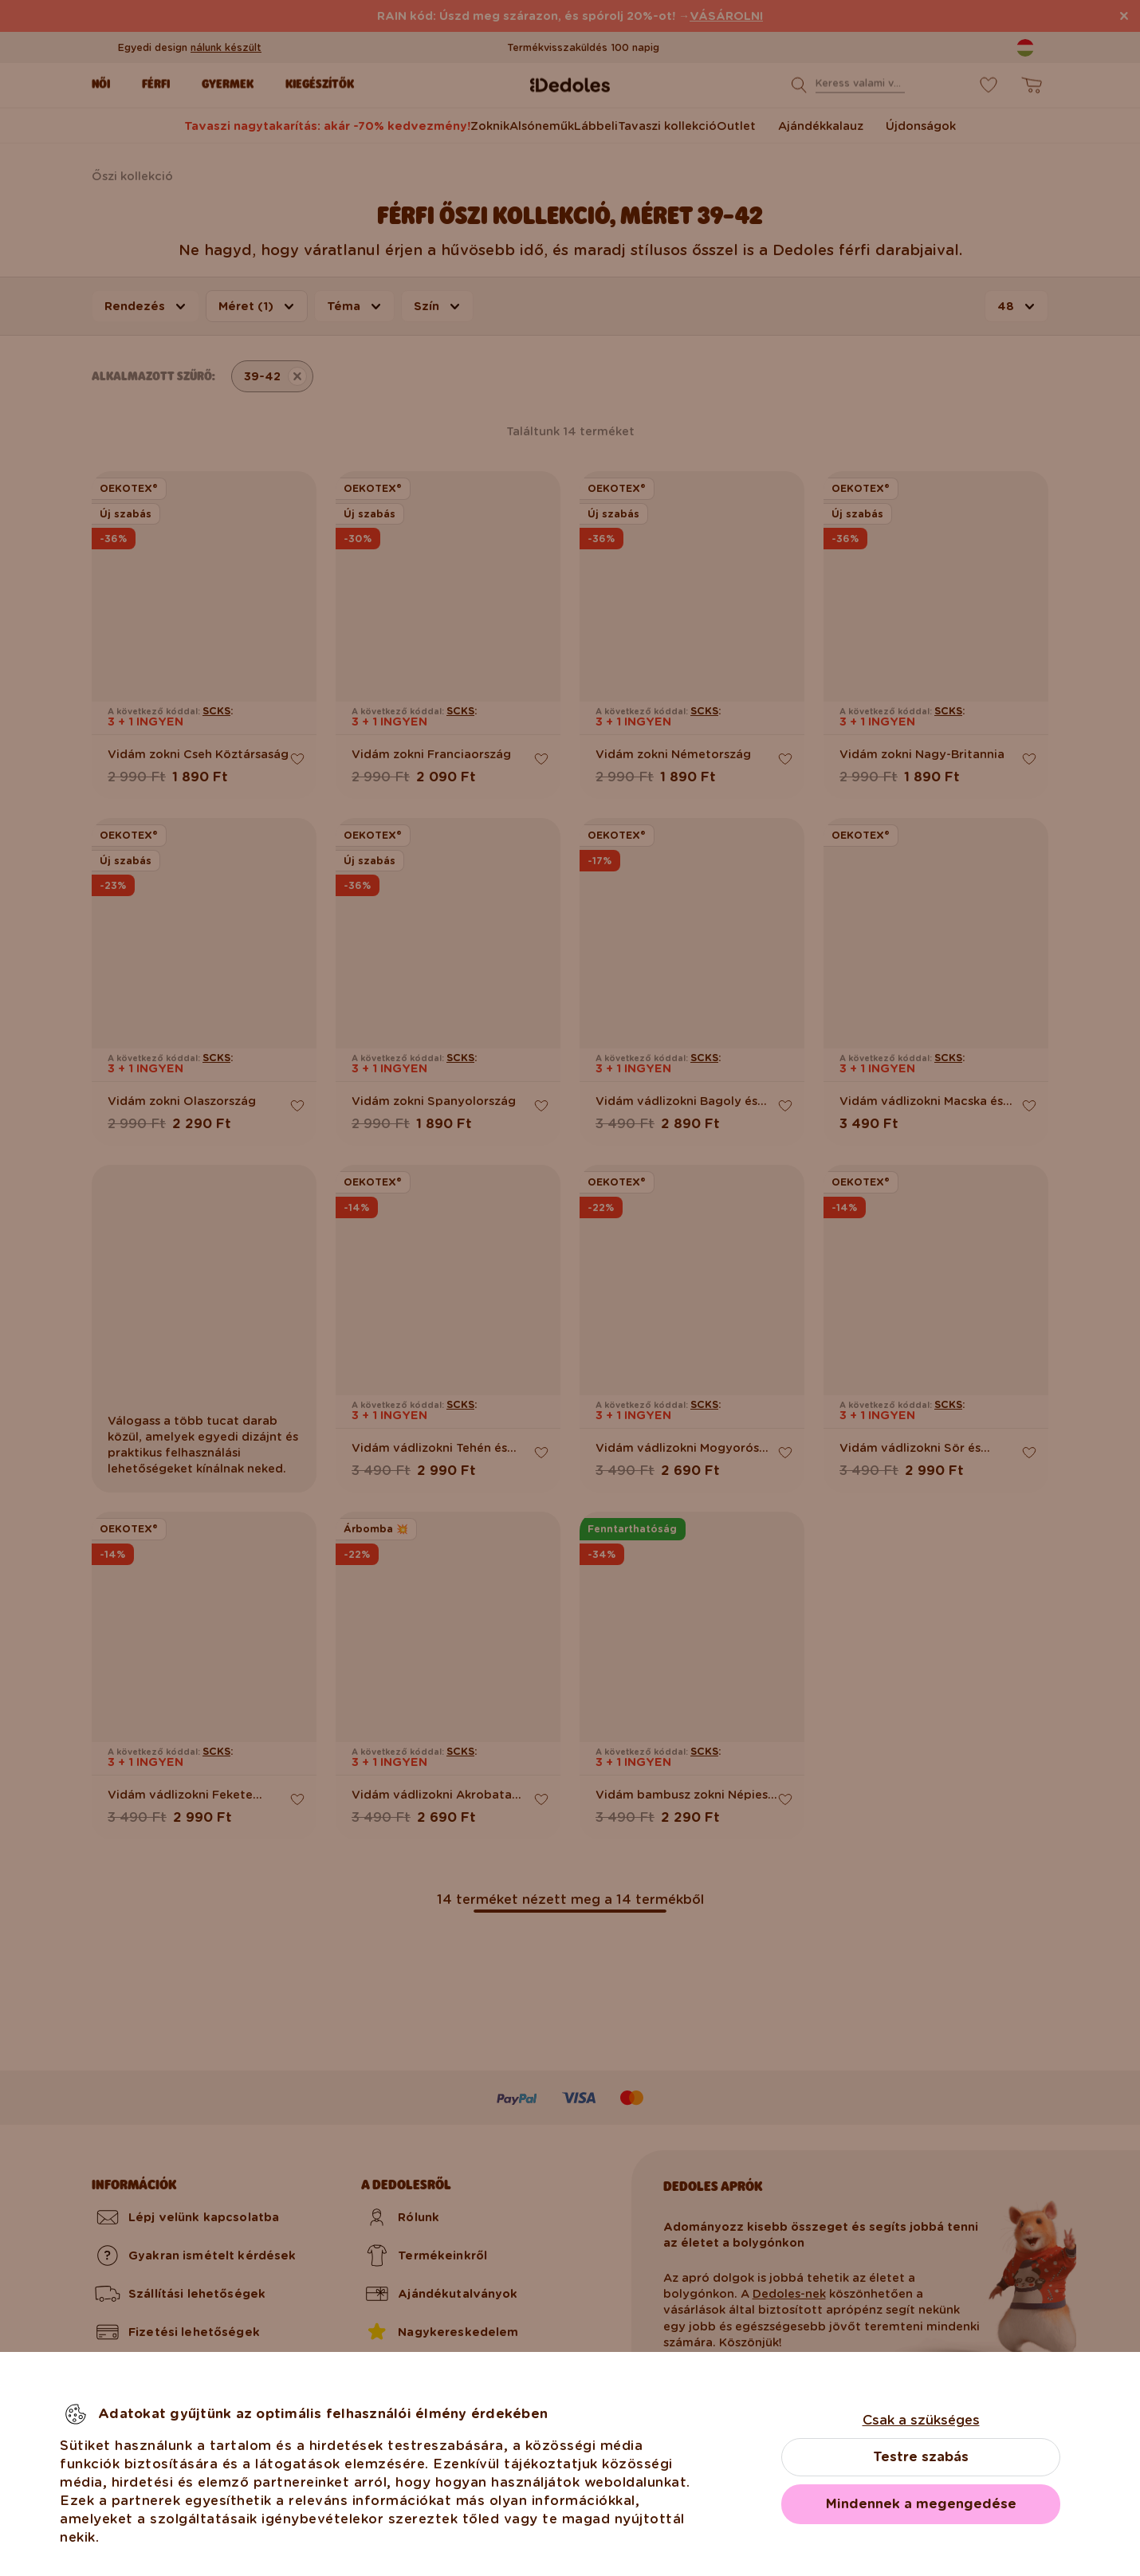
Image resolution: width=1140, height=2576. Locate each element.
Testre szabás (921, 2456)
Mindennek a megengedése (921, 2503)
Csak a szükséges (921, 2420)
